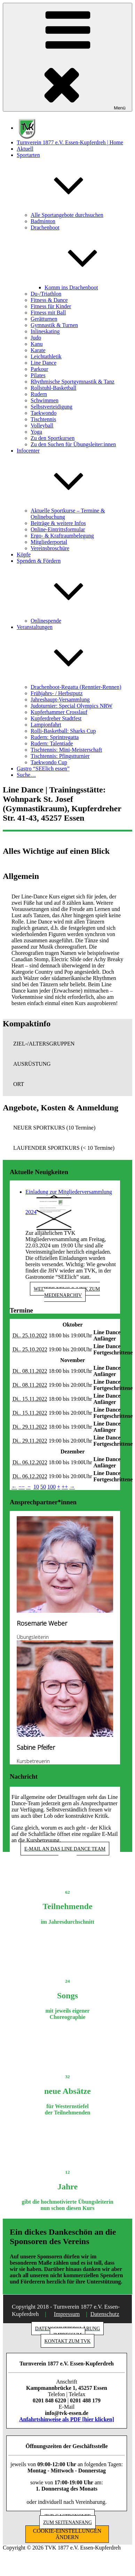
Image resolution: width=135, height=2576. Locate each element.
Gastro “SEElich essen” (43, 769)
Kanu (37, 344)
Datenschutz (104, 2314)
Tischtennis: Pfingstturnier (60, 756)
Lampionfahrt (46, 725)
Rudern (39, 394)
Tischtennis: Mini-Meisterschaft (66, 750)
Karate (38, 350)
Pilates (38, 375)
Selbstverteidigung (51, 407)
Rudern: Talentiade (52, 743)
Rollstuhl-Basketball (54, 388)
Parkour (39, 369)
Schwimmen (44, 400)
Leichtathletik (46, 356)
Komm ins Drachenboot (71, 287)
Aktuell (25, 149)
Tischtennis (43, 419)
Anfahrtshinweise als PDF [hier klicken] (66, 2419)
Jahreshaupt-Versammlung (60, 699)
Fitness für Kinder (51, 306)
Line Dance (43, 363)
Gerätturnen (44, 319)
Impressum (67, 2314)
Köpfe (24, 554)
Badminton (43, 221)
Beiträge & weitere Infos (58, 523)
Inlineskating (45, 331)
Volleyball (42, 425)
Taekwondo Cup (49, 762)
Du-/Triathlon (46, 294)
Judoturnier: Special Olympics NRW (71, 706)
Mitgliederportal (49, 542)
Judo (36, 338)
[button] (67, 1043)
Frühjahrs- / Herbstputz (56, 693)
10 (36, 1487)
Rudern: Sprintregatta (55, 737)
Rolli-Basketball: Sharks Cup (63, 731)
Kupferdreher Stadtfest (56, 718)
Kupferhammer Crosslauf (59, 712)
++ (65, 1487)
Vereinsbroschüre (50, 548)
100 (51, 1487)
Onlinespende (46, 621)
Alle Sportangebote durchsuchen (67, 215)
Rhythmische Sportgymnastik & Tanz (72, 382)
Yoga (36, 432)
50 (43, 1487)
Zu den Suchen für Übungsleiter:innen (73, 444)
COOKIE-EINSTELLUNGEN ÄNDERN (67, 2534)
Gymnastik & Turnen (54, 325)
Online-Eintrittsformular (58, 529)
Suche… (26, 775)
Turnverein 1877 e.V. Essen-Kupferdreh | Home (70, 142)
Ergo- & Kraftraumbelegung (62, 536)
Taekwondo (43, 413)
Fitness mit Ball (48, 313)
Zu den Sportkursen (52, 438)
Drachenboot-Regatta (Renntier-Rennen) (76, 687)
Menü (67, 57)
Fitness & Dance (49, 300)
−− (21, 1487)
